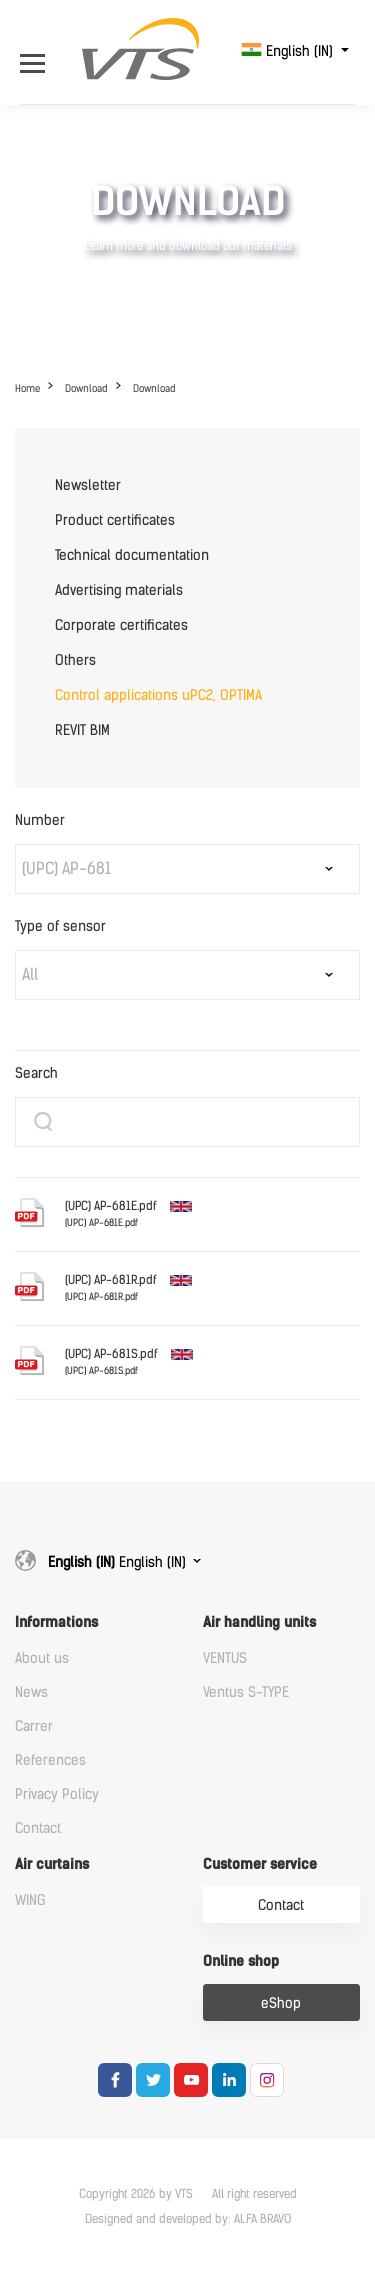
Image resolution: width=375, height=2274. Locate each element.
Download (86, 388)
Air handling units (259, 1622)
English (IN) (289, 51)
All (30, 974)
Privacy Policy (57, 1794)
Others (75, 660)
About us (42, 1658)
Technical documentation (132, 555)
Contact (38, 1828)
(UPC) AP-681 (66, 868)
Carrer (34, 1726)
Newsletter (88, 485)
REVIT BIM (82, 730)
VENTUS (225, 1658)
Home (27, 388)
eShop (281, 2003)
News (31, 1692)
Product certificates (115, 520)
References (50, 1760)
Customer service (260, 1864)
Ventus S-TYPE (246, 1692)
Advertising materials (119, 590)
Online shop (241, 1961)
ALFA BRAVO (262, 2219)
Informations (56, 1622)
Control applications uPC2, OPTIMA (158, 695)
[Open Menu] (37, 51)
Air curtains (52, 1864)
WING (30, 1900)
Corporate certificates (121, 625)
